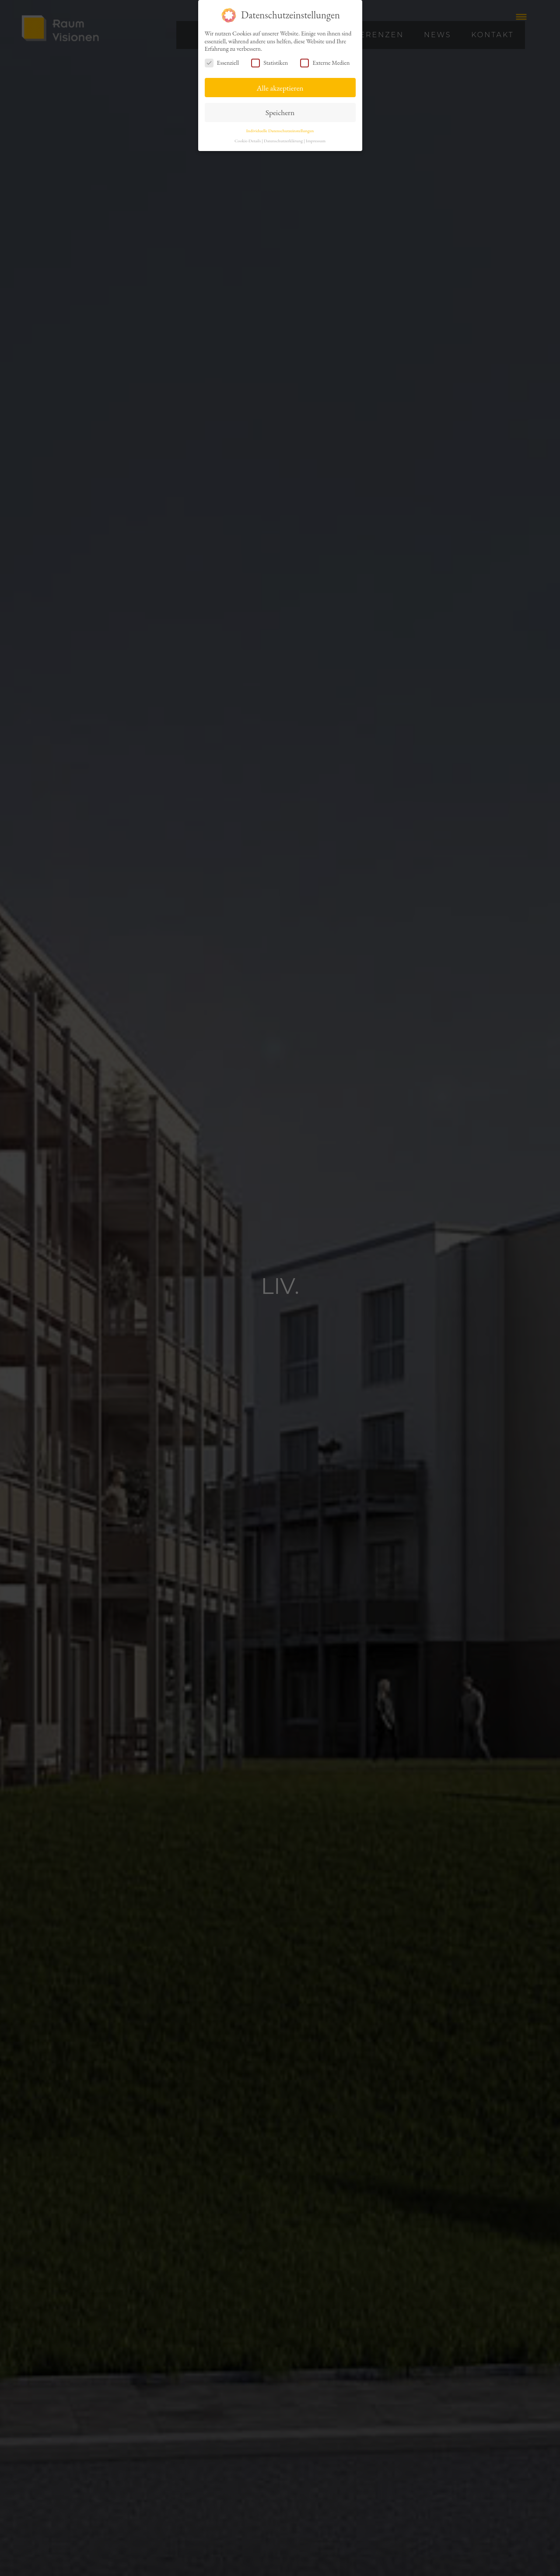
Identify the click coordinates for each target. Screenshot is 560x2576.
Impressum (316, 140)
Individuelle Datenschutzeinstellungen (280, 130)
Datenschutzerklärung (283, 140)
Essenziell (222, 63)
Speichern (280, 112)
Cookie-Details (247, 140)
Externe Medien (325, 63)
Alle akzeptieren (279, 88)
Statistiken (269, 63)
